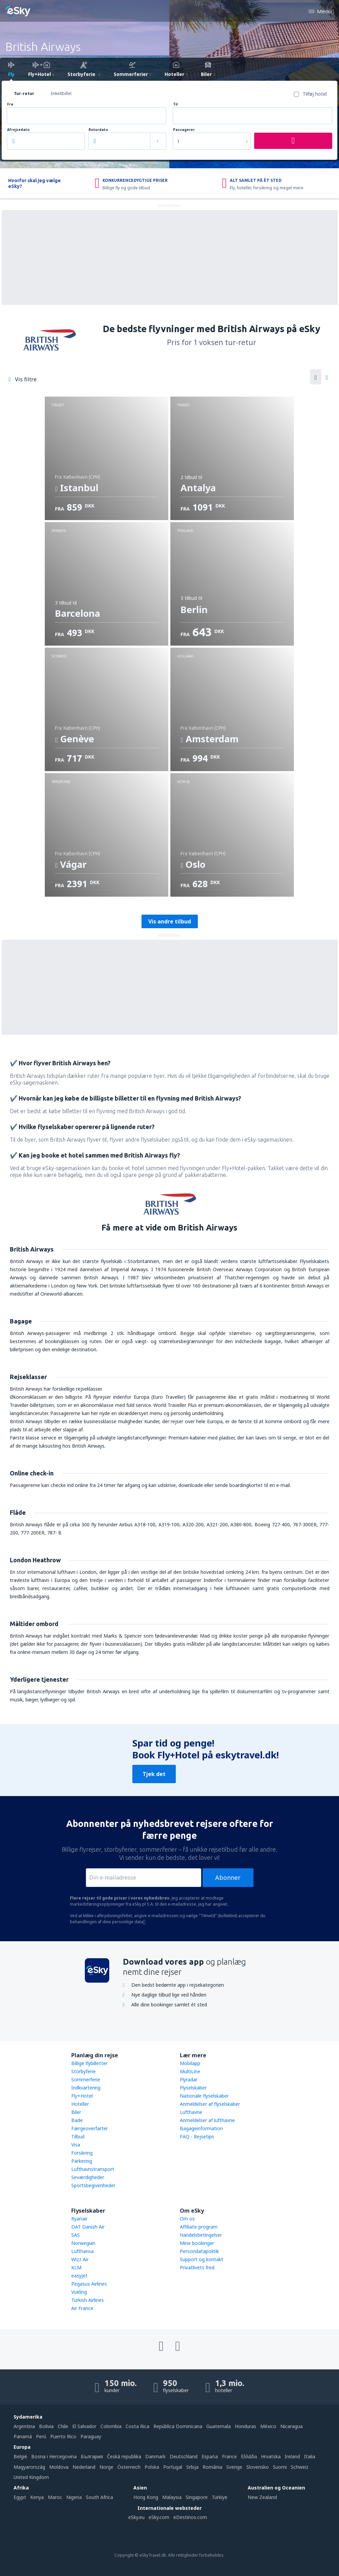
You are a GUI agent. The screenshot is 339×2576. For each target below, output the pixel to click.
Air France (82, 2308)
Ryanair (79, 2218)
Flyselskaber (193, 2087)
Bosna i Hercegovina (54, 2456)
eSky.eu (136, 2517)
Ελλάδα (249, 2456)
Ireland (292, 2456)
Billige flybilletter (89, 2063)
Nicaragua (291, 2426)
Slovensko (257, 2467)
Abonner (228, 1877)
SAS (75, 2235)
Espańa (210, 2456)
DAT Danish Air (88, 2227)
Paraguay (90, 2436)
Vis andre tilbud (169, 921)
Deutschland (183, 2456)
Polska (152, 2467)
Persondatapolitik (199, 2251)
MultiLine (190, 2071)
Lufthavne (191, 2112)
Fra (10, 104)
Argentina (24, 2426)
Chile (63, 2426)
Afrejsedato (18, 130)
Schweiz (299, 2467)
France (229, 2456)
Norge (106, 2467)
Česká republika (124, 2456)
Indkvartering (85, 2087)
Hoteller (80, 2104)
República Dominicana (177, 2426)
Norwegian (83, 2243)
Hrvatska (271, 2456)
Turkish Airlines (87, 2300)
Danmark (155, 2456)
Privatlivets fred (197, 2267)
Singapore (197, 2497)
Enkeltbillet (61, 93)
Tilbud (77, 2136)
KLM (76, 2267)
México (268, 2426)
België (20, 2456)
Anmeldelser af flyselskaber (210, 2104)
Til (175, 104)
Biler (76, 2112)
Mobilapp (190, 2063)
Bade (77, 2120)
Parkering (81, 2161)
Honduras (245, 2426)
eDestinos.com (190, 2517)
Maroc (55, 2497)
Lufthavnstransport (92, 2169)
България (92, 2456)
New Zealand (262, 2497)
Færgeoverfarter (89, 2128)
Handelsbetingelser (201, 2235)
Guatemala (218, 2426)
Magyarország (29, 2467)
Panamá (23, 2436)
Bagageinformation (201, 2128)
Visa (75, 2144)
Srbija (192, 2467)
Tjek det (154, 1774)
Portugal (172, 2467)
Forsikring (82, 2153)
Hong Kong (145, 2497)
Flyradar (188, 2079)
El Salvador (84, 2426)
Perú (41, 2436)
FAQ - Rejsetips (197, 2136)
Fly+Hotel (82, 2096)
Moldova (59, 2467)
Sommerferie (85, 2079)
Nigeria (74, 2497)
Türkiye (219, 2497)
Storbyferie (83, 2071)
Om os (187, 2218)
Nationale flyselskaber (204, 2096)
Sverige (234, 2467)
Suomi (280, 2467)
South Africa (99, 2497)
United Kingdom (31, 2477)
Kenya (37, 2497)
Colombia (110, 2426)
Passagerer (184, 130)
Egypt (20, 2497)
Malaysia (172, 2497)
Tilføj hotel (315, 94)
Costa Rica (137, 2426)
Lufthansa (82, 2251)
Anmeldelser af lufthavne (207, 2120)
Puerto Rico (63, 2436)
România (212, 2467)
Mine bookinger (197, 2243)
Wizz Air (80, 2259)
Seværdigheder (87, 2177)
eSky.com (159, 2517)
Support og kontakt (201, 2259)
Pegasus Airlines (89, 2284)
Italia (309, 2456)
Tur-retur (24, 93)
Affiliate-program (199, 2227)
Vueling (79, 2292)
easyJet (79, 2275)
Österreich (128, 2467)
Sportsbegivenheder (93, 2185)
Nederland (84, 2467)
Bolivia (46, 2426)
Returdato (98, 130)
